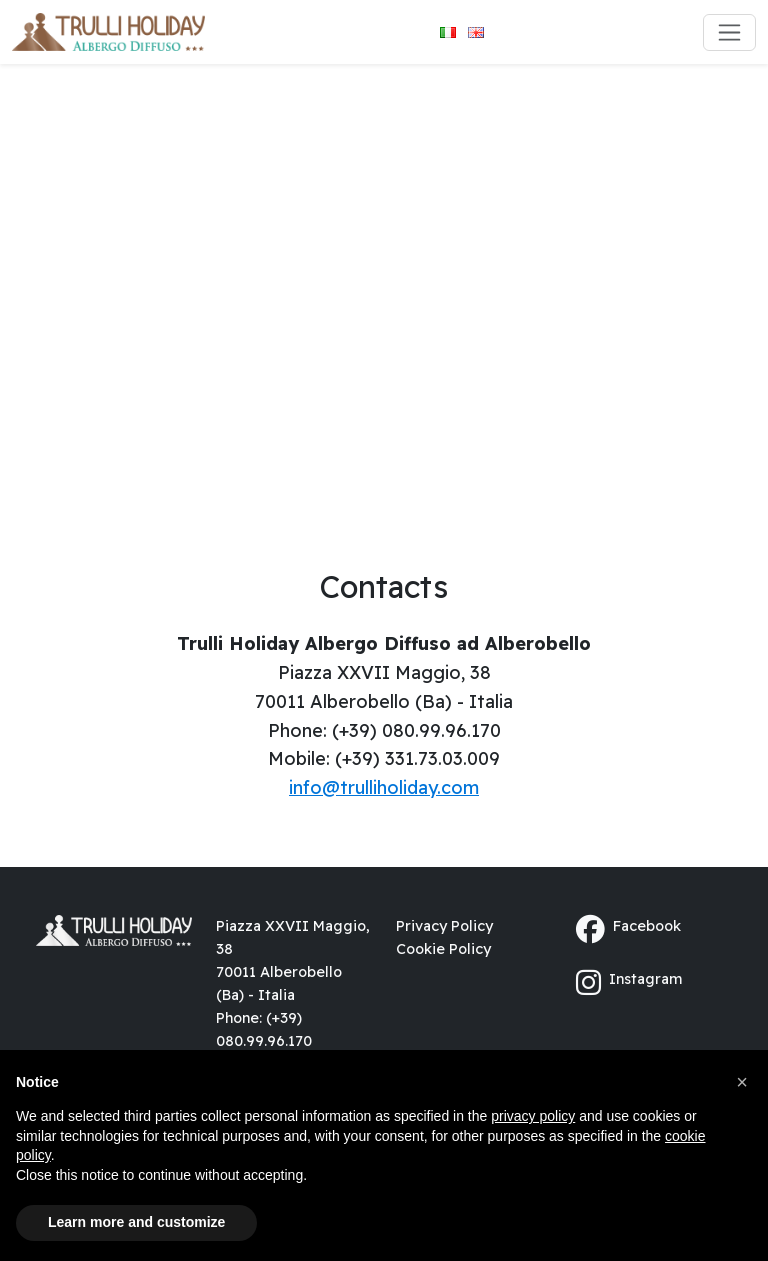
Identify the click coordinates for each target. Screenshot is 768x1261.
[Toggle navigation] (729, 32)
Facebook (628, 929)
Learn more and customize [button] (136, 1222)
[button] (742, 1082)
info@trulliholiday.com (384, 787)
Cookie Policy (443, 949)
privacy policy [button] (533, 1116)
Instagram (629, 982)
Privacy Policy (444, 926)
